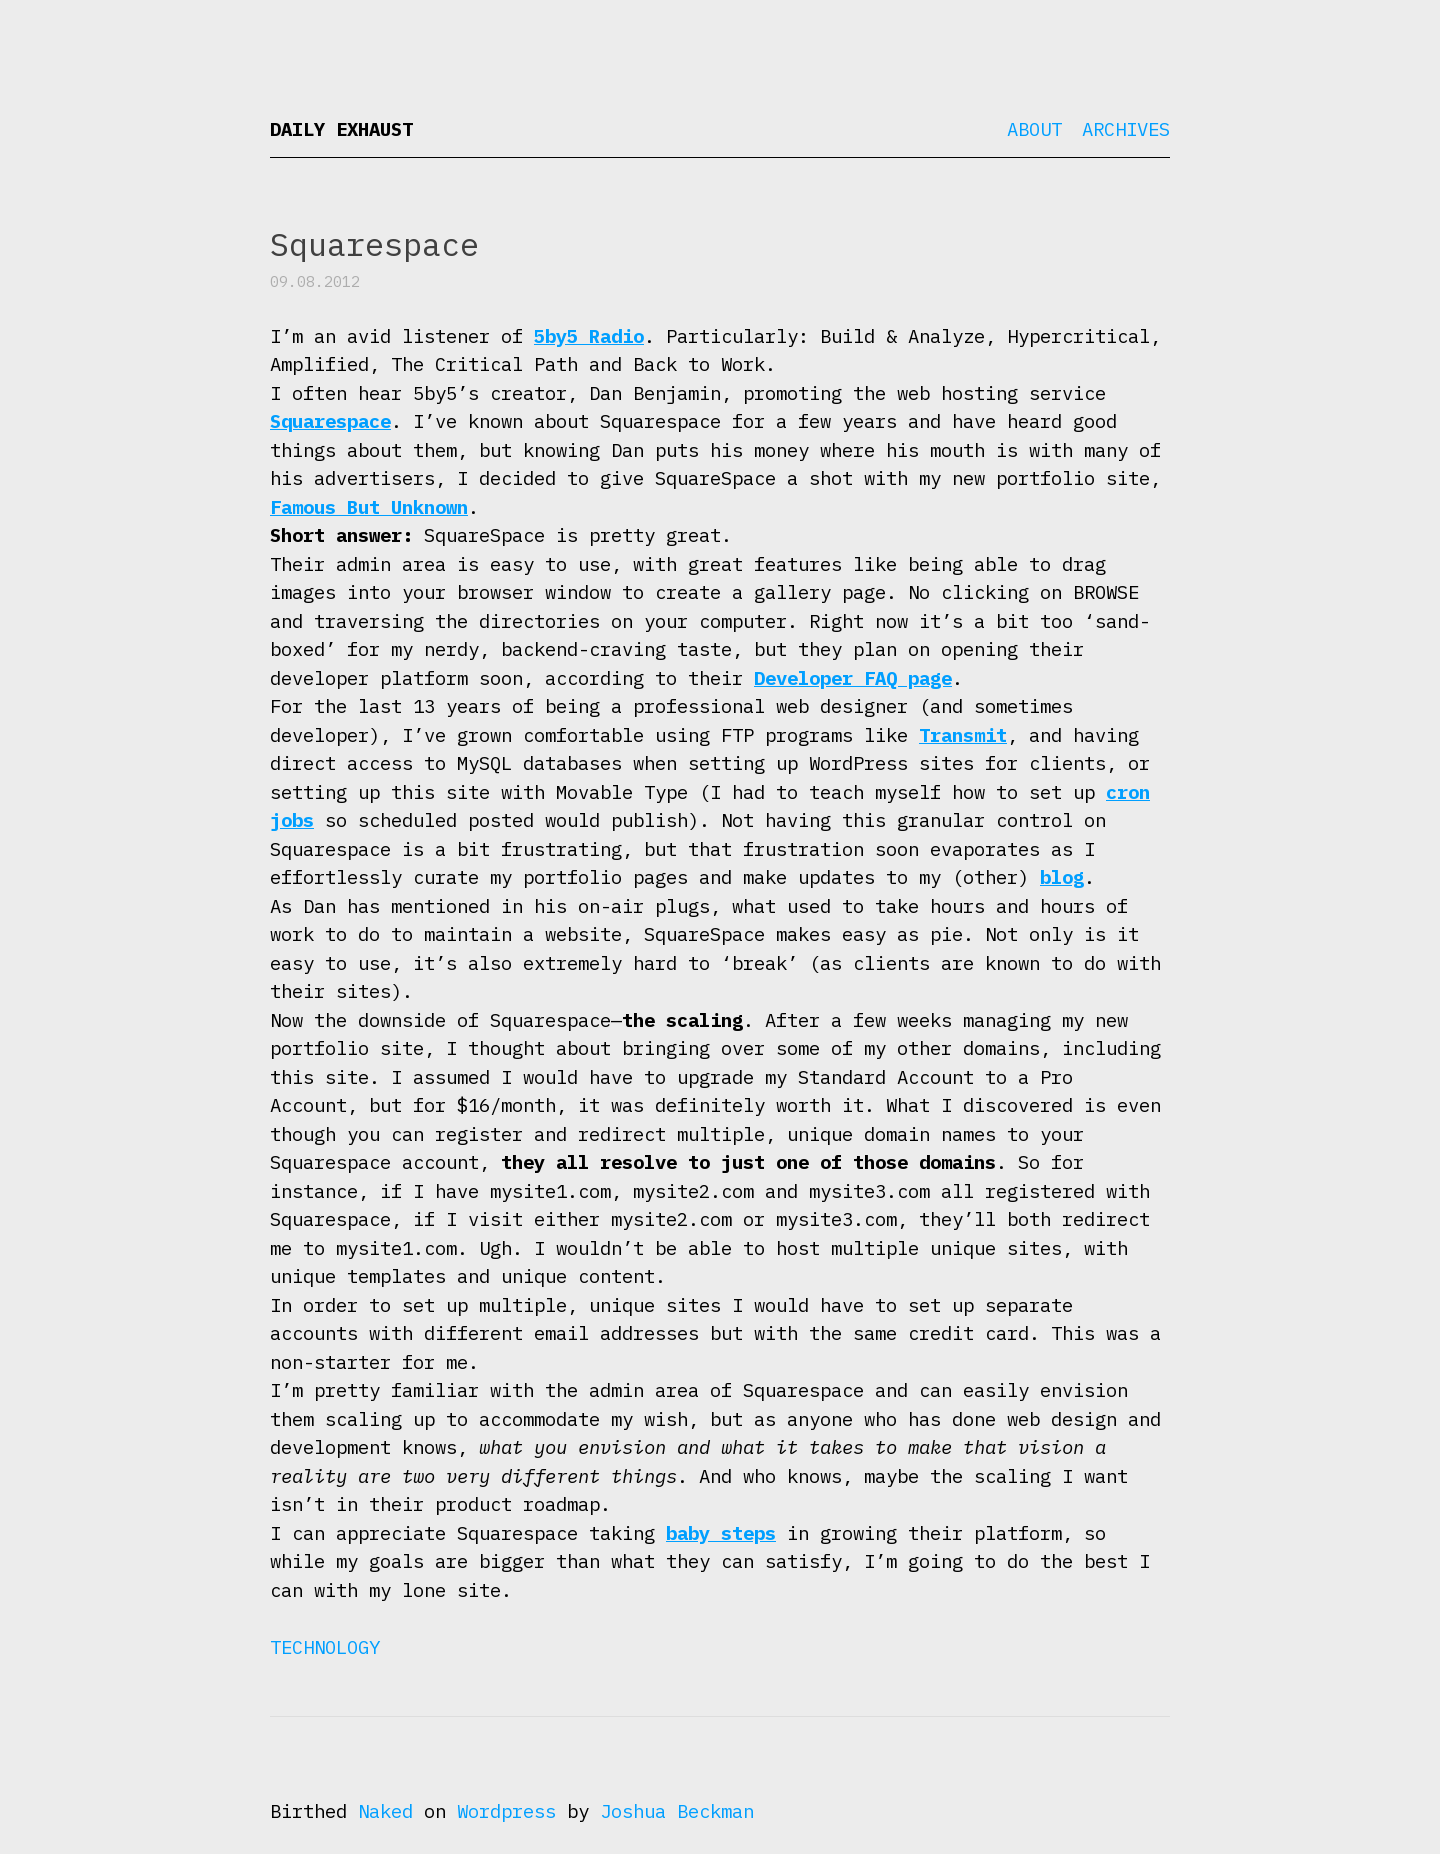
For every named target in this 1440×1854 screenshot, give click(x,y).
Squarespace (330, 421)
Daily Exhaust (341, 129)
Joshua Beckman (677, 1811)
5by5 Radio (589, 336)
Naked (385, 1811)
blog (1062, 877)
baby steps (721, 1533)
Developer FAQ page (853, 678)
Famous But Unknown (369, 507)
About (1034, 129)
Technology (325, 1647)
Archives (1126, 129)
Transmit (963, 735)
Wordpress (506, 1811)
